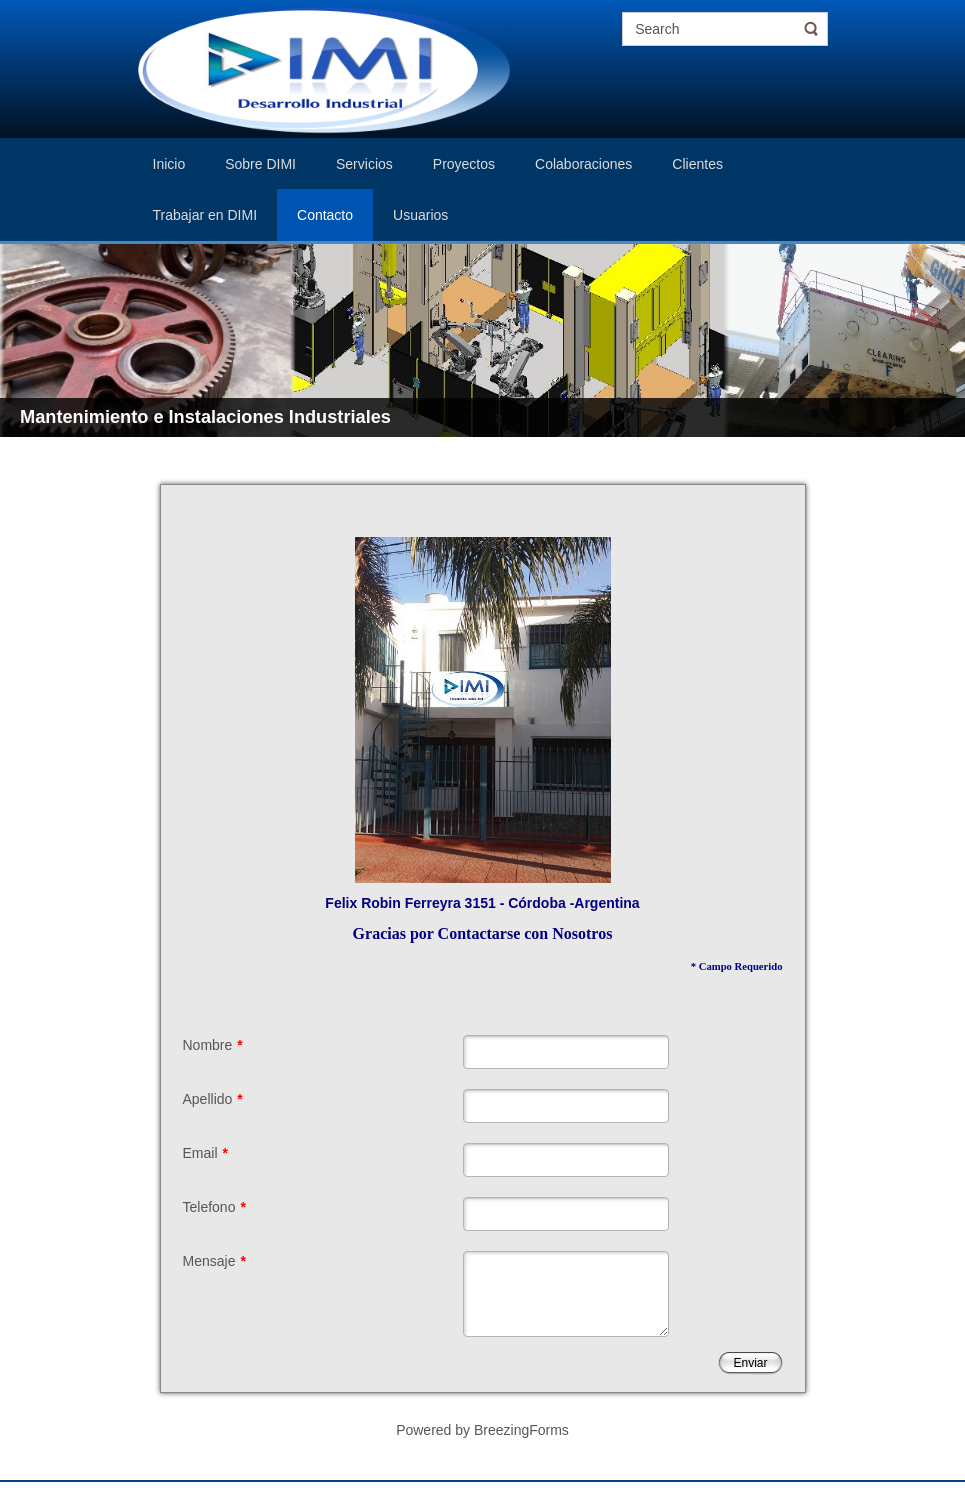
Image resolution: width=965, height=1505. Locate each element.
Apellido (213, 1099)
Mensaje (214, 1261)
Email (205, 1153)
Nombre (213, 1045)
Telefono (214, 1207)
